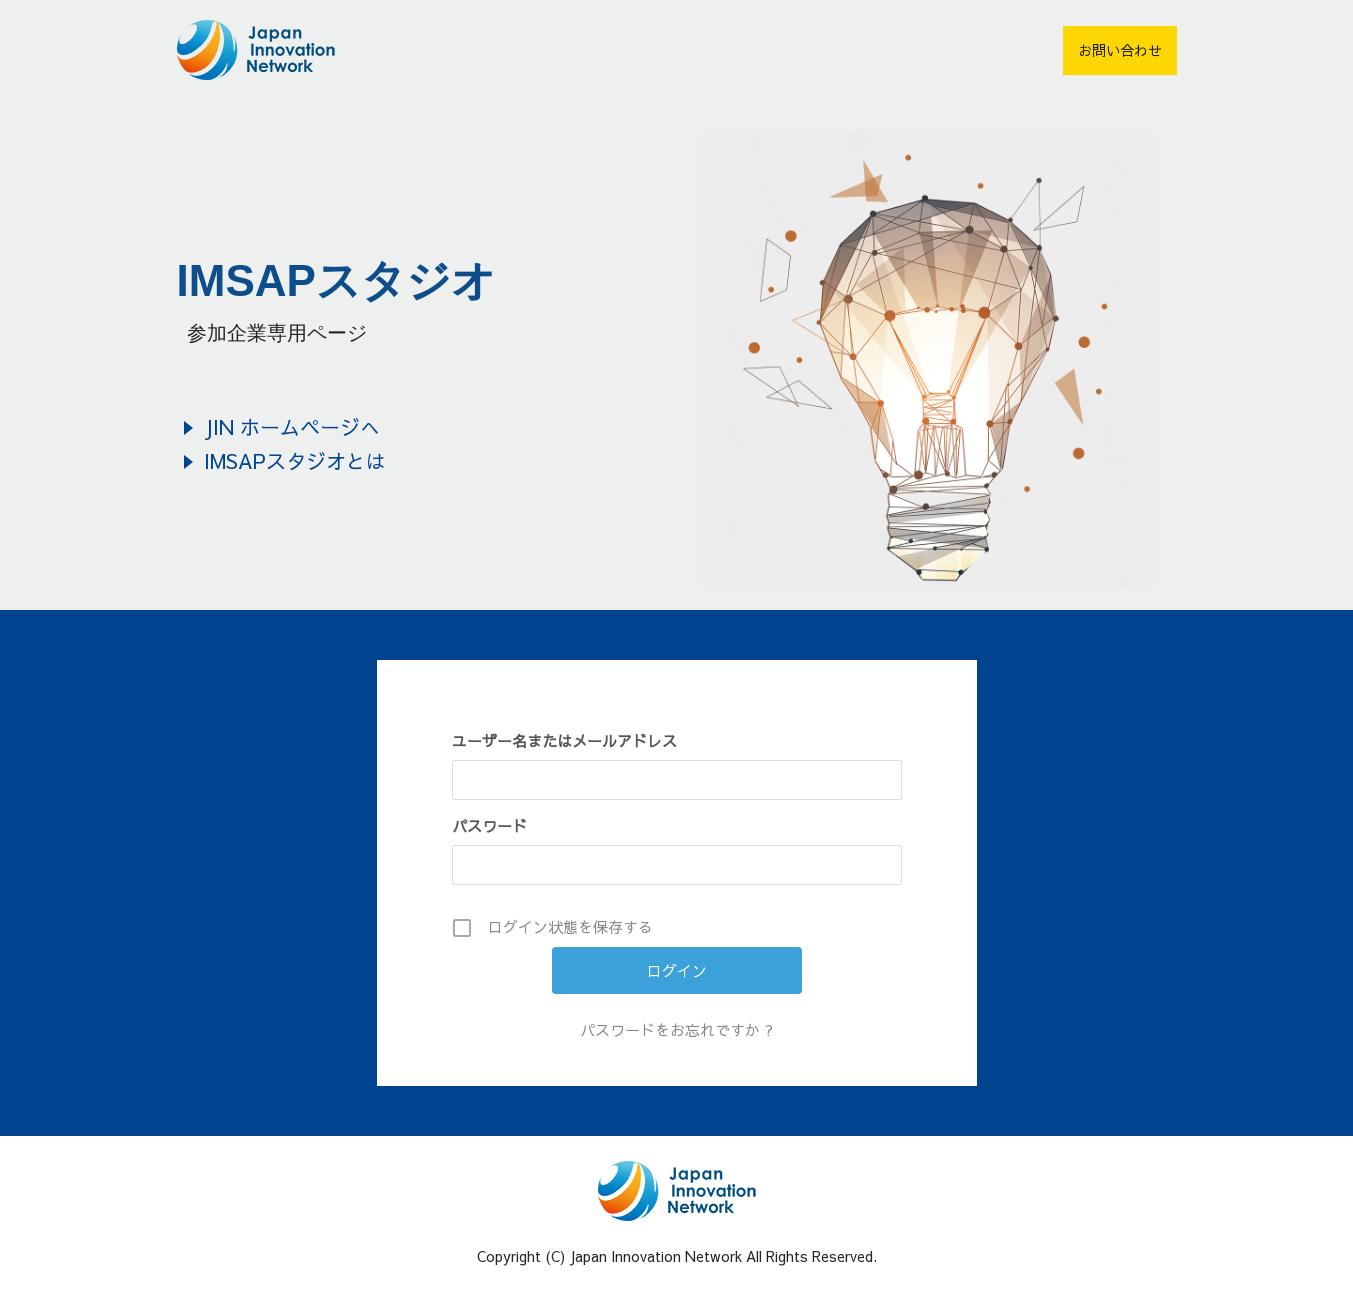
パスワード (489, 825)
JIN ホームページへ (292, 426)
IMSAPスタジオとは (295, 460)
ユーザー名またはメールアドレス (564, 740)
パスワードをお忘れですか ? (676, 1029)
